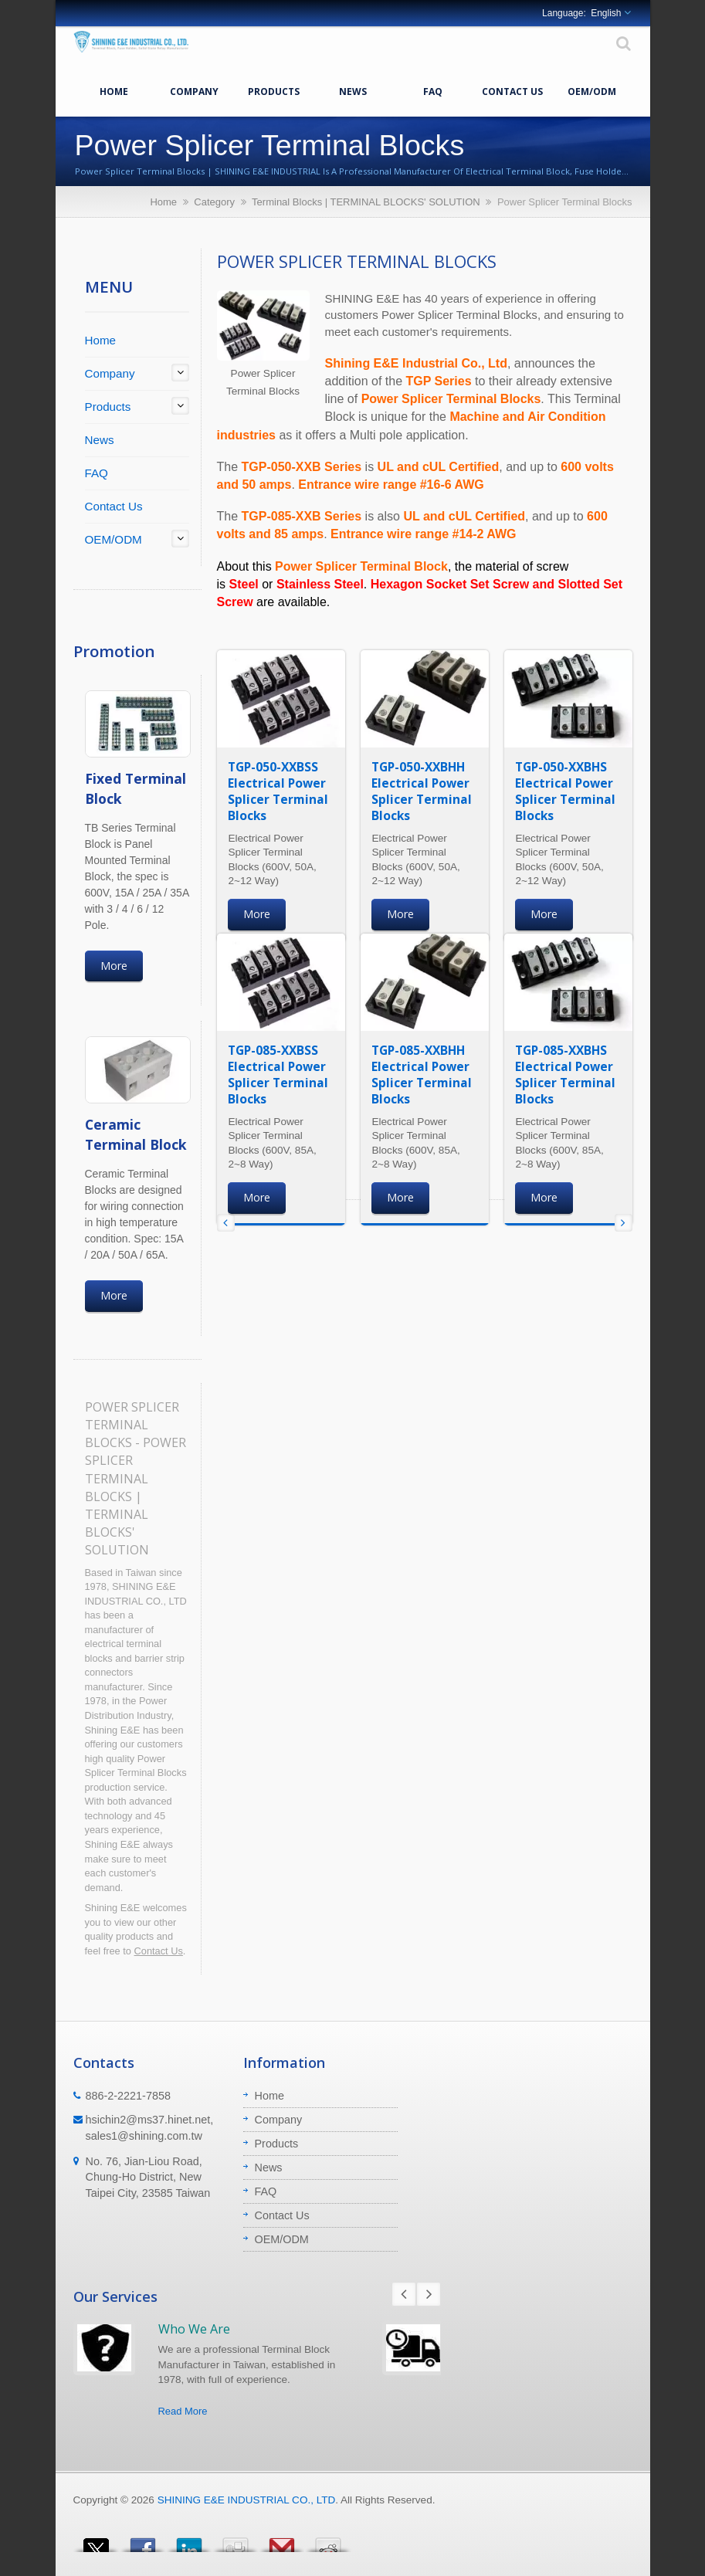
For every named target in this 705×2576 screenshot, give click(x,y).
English (606, 13)
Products (274, 90)
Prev (403, 2294)
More (113, 965)
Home (113, 90)
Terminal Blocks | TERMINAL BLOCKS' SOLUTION (366, 202)
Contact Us (512, 90)
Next (428, 2294)
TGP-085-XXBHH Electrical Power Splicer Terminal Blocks (421, 1074)
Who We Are (194, 2328)
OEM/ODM (592, 90)
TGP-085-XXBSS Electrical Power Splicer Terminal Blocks (278, 1074)
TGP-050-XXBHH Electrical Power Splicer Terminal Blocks (421, 791)
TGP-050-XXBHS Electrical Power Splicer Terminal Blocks (565, 791)
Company (194, 90)
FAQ (433, 90)
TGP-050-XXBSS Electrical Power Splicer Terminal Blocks (278, 791)
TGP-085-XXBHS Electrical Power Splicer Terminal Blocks (565, 1074)
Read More (183, 2411)
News (353, 90)
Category (214, 202)
